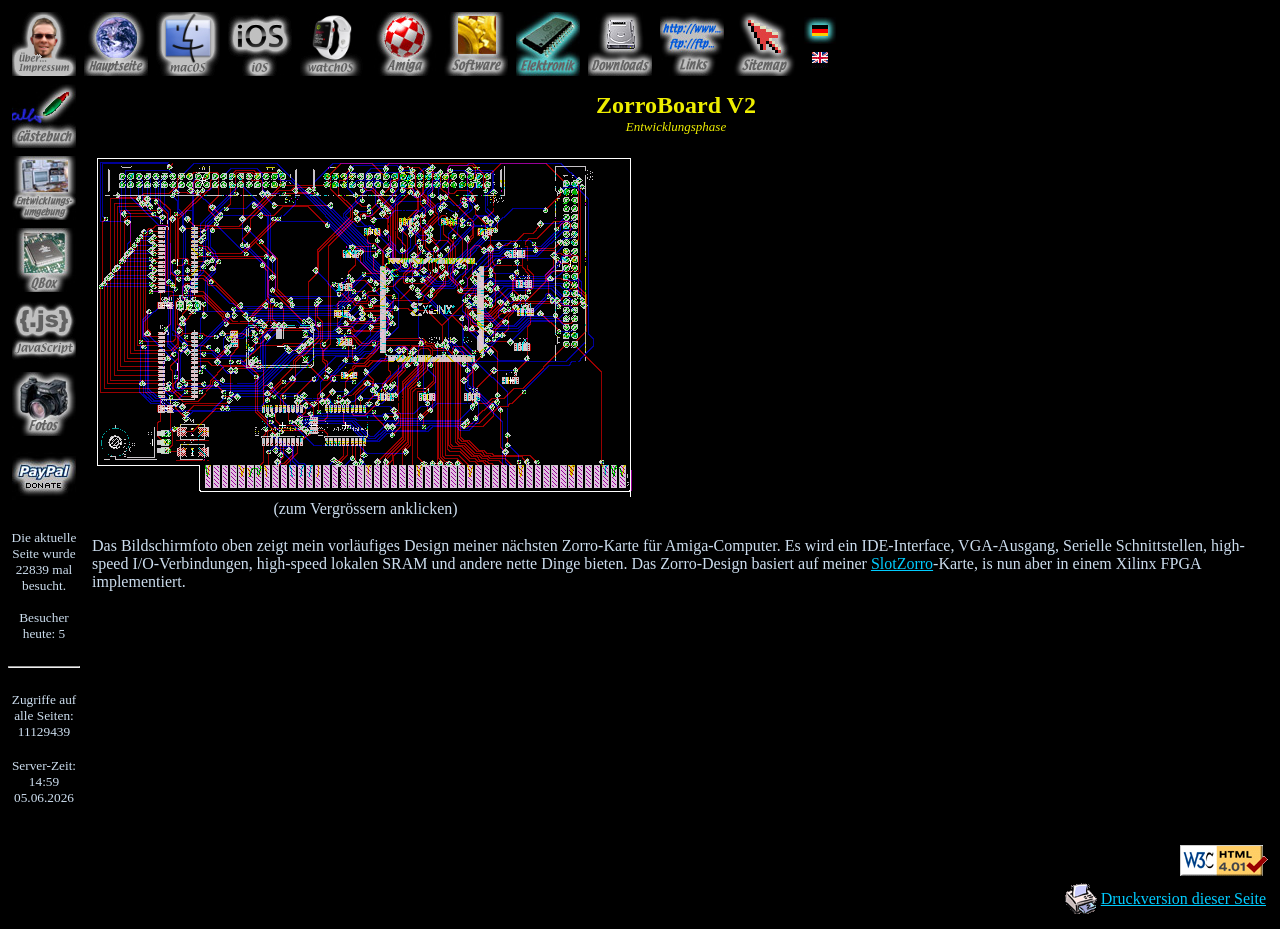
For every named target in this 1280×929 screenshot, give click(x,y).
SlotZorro (902, 563)
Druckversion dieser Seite (1183, 898)
